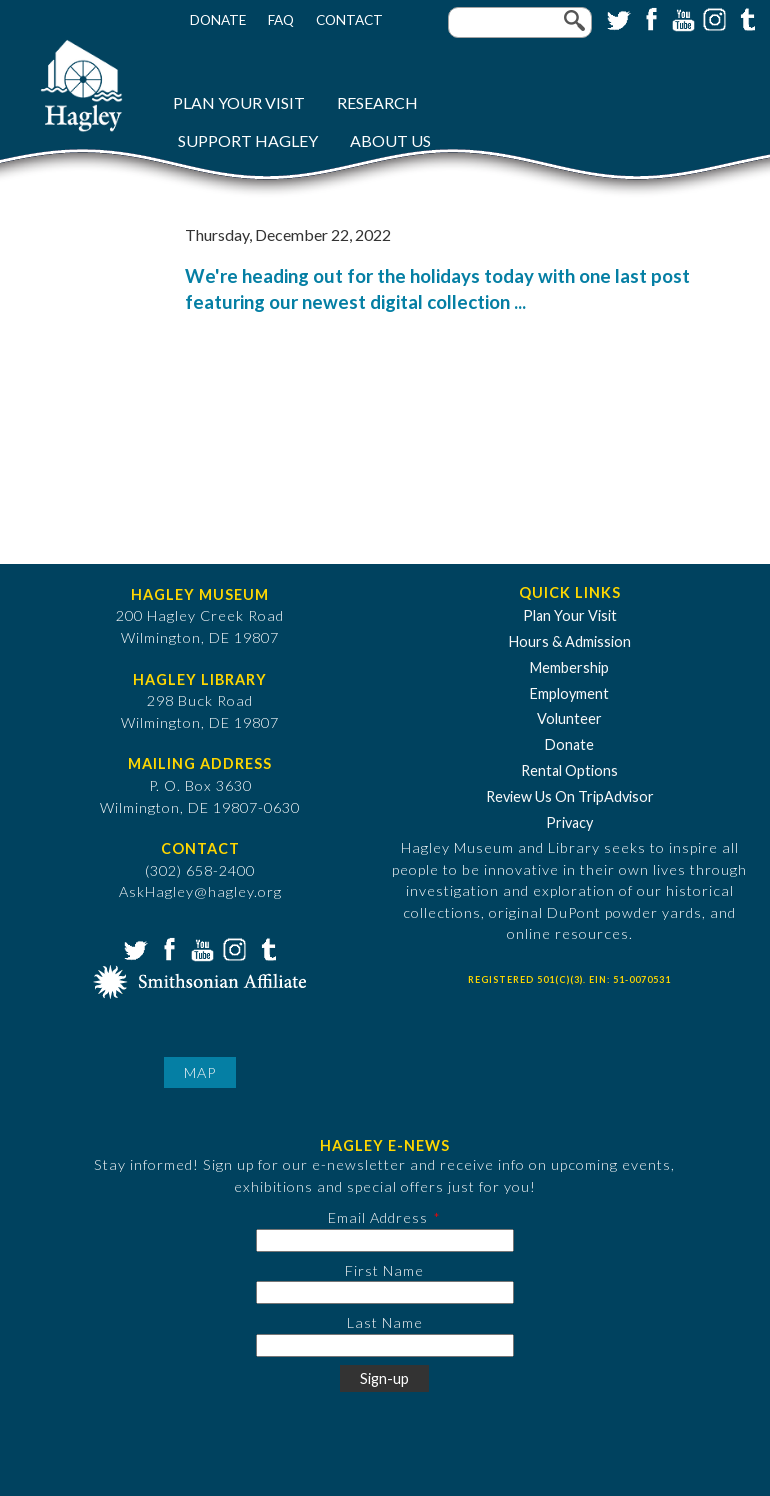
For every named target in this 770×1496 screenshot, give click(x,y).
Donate (218, 20)
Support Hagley (248, 140)
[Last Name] (385, 1345)
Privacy (569, 822)
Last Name (385, 1322)
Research (377, 102)
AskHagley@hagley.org (200, 891)
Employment (569, 693)
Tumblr (745, 18)
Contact (349, 20)
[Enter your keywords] (520, 22)
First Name (384, 1270)
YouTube (681, 18)
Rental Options (569, 770)
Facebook (649, 18)
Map (200, 1072)
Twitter (617, 18)
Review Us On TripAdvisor (570, 796)
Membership (569, 667)
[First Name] (385, 1292)
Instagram (713, 18)
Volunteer (569, 718)
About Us (390, 140)
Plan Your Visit (239, 102)
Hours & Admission (570, 641)
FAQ (281, 20)
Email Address (378, 1217)
